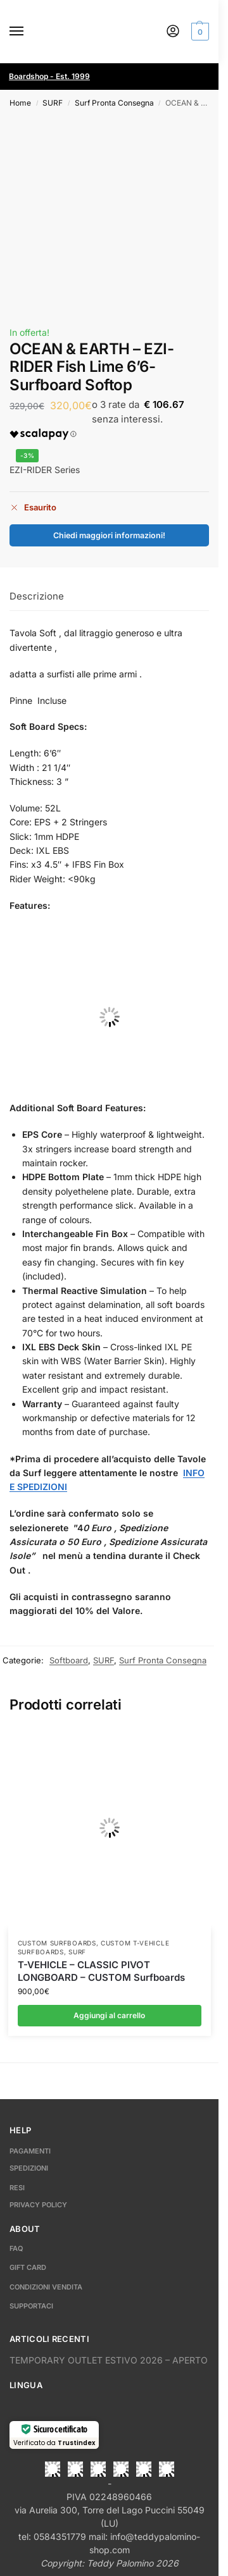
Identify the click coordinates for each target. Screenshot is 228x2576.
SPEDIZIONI (29, 2168)
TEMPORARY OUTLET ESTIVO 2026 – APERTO (109, 2360)
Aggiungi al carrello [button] (109, 2015)
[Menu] (29, 31)
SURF (52, 103)
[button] (198, 31)
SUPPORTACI (31, 2306)
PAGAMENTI (30, 2151)
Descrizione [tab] (37, 596)
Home (20, 103)
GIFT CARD (28, 2267)
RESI (17, 2187)
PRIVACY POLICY (38, 2204)
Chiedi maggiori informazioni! (109, 535)
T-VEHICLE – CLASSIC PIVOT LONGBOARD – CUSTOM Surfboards (101, 1971)
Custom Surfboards (57, 1943)
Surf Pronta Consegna (114, 103)
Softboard (68, 1660)
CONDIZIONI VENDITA (46, 2287)
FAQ (16, 2248)
